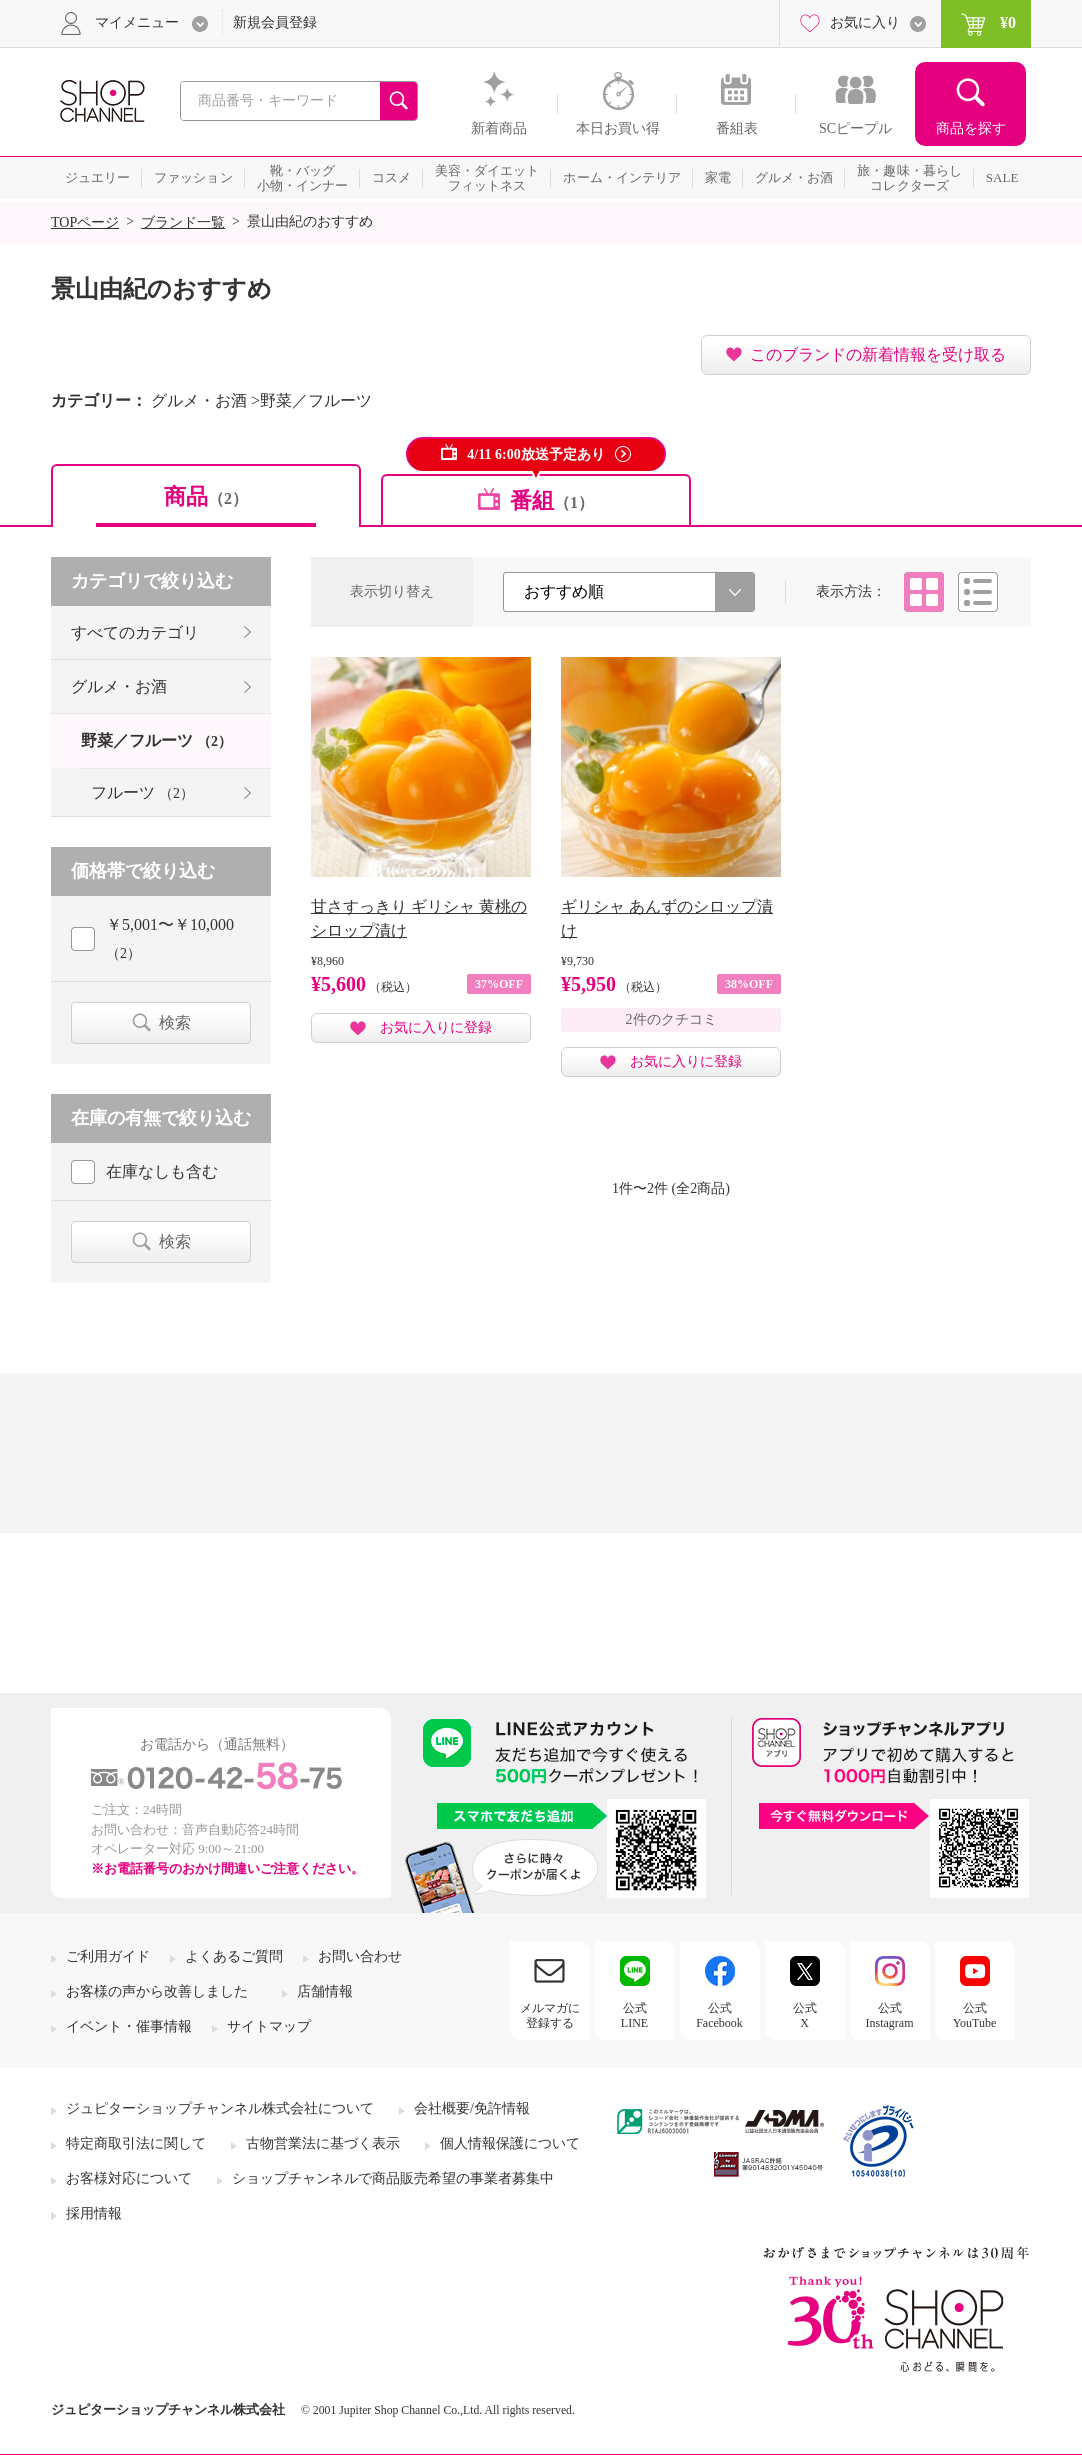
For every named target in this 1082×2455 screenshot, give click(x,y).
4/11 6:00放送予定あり (535, 454)
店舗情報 (325, 1991)
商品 (206, 496)
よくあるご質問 (234, 1956)
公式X (805, 2015)
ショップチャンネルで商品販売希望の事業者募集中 (393, 2178)
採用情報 (94, 2213)
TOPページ (85, 222)
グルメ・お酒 (119, 686)
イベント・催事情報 (129, 2026)
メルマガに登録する (550, 2015)
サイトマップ (269, 2026)
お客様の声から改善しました (157, 1991)
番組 (552, 500)
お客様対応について (129, 2178)
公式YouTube (975, 2015)
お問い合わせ (360, 1956)
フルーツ (142, 792)
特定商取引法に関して (136, 2143)
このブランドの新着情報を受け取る (878, 354)
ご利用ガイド (108, 1956)
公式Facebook (719, 2015)
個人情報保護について (510, 2143)
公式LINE (634, 2015)
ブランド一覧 (183, 222)
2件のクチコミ (671, 1019)
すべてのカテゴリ (135, 632)
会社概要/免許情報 (472, 2108)
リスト (978, 592)
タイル (924, 592)
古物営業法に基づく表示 (323, 2143)
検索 (175, 1022)
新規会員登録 (275, 22)
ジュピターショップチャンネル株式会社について (220, 2108)
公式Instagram (890, 2015)
